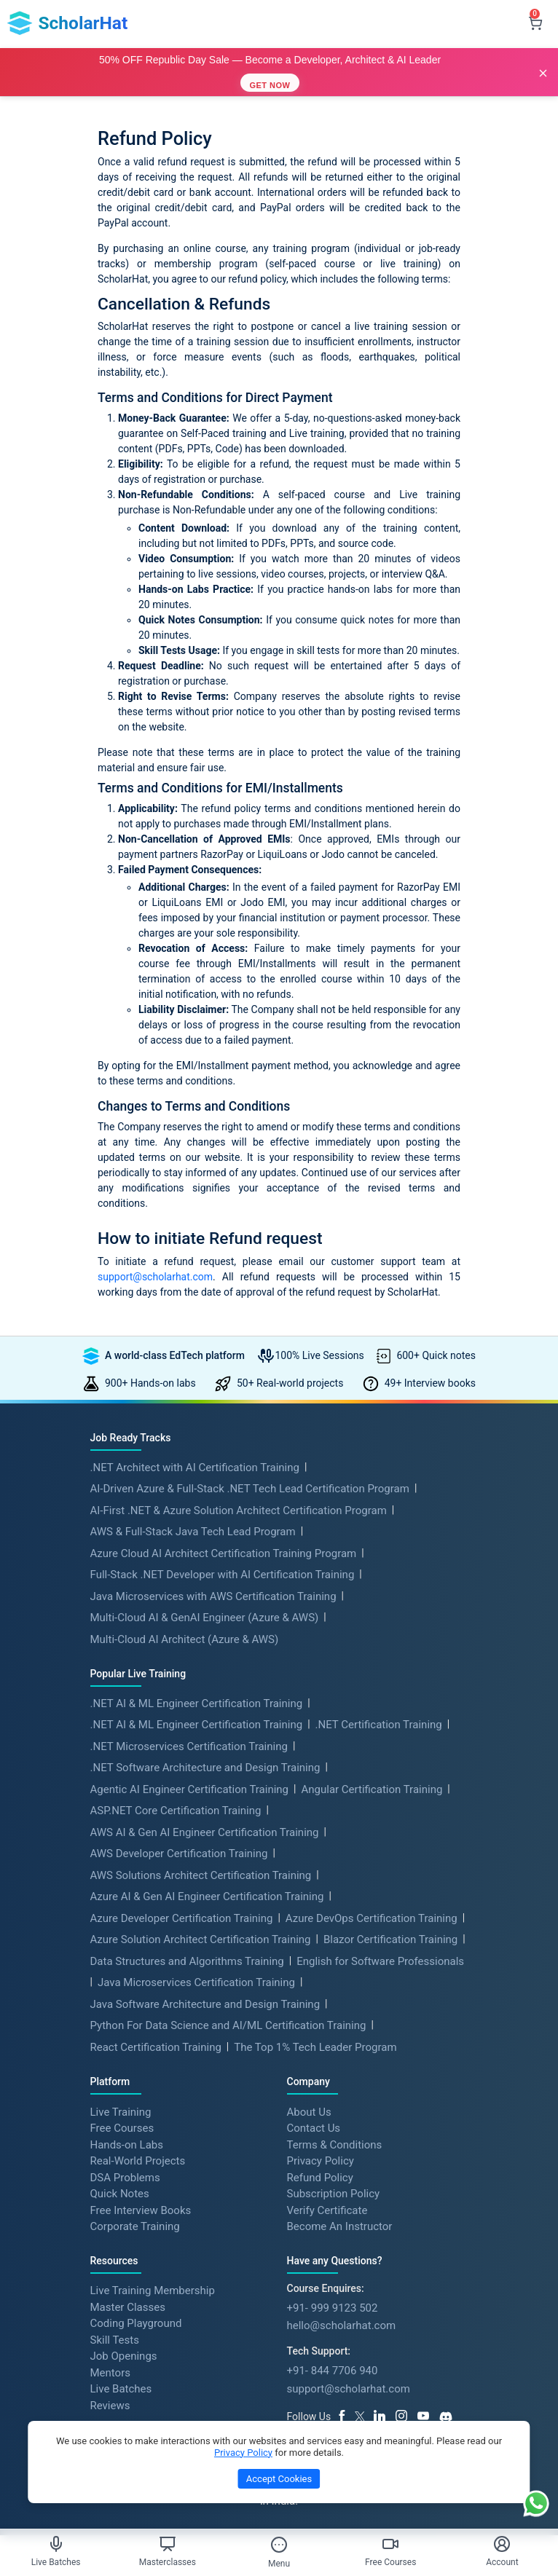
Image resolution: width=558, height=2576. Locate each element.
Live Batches (121, 2388)
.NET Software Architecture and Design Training (205, 1767)
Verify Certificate (327, 2209)
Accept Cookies (279, 2478)
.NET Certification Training (378, 1724)
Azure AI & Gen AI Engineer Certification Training (207, 1896)
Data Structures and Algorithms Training (187, 1961)
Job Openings (123, 2356)
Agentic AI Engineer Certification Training (189, 1789)
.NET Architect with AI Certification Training (194, 1467)
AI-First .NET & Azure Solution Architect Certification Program (238, 1510)
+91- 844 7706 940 (332, 2370)
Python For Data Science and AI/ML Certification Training (228, 2025)
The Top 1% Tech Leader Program (315, 2047)
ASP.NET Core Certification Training (176, 1810)
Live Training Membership (152, 2290)
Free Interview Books (141, 2209)
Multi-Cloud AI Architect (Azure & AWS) (184, 1639)
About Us (309, 2111)
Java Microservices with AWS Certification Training (213, 1596)
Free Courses (122, 2128)
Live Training (121, 2111)
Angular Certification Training (371, 1789)
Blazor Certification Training (390, 1939)
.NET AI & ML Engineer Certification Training (196, 1703)
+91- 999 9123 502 (332, 2308)
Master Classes (127, 2306)
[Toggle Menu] (279, 2544)
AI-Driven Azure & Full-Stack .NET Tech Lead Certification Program (249, 1488)
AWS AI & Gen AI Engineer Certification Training (204, 1832)
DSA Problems (125, 2176)
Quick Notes (119, 2193)
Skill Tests (114, 2339)
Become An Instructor (340, 2226)
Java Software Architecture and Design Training (205, 2004)
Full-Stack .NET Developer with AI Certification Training (222, 1574)
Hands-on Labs (126, 2144)
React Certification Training (155, 2047)
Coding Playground (136, 2323)
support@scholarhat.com (155, 1277)
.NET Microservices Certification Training (189, 1746)
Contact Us (314, 2128)
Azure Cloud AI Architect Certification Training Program (223, 1553)
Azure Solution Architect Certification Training (200, 1939)
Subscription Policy (333, 2193)
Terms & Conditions (334, 2144)
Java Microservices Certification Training (196, 1982)
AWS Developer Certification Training (179, 1853)
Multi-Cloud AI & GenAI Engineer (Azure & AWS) (204, 1617)
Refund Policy (320, 2176)
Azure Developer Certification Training (181, 1918)
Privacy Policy (320, 2160)
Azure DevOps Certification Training (371, 1918)
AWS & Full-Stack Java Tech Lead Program (193, 1531)
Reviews (110, 2404)
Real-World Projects (138, 2160)
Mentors (110, 2372)
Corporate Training (135, 2226)
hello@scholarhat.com (341, 2325)
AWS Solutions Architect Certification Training (201, 1875)
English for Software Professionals (380, 1961)
